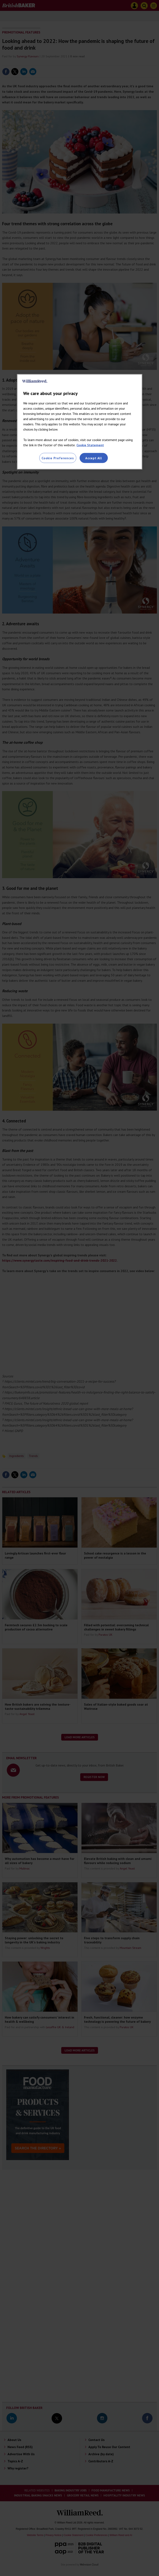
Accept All (93, 458)
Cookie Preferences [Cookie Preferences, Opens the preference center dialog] (58, 458)
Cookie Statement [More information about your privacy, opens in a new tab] (90, 445)
